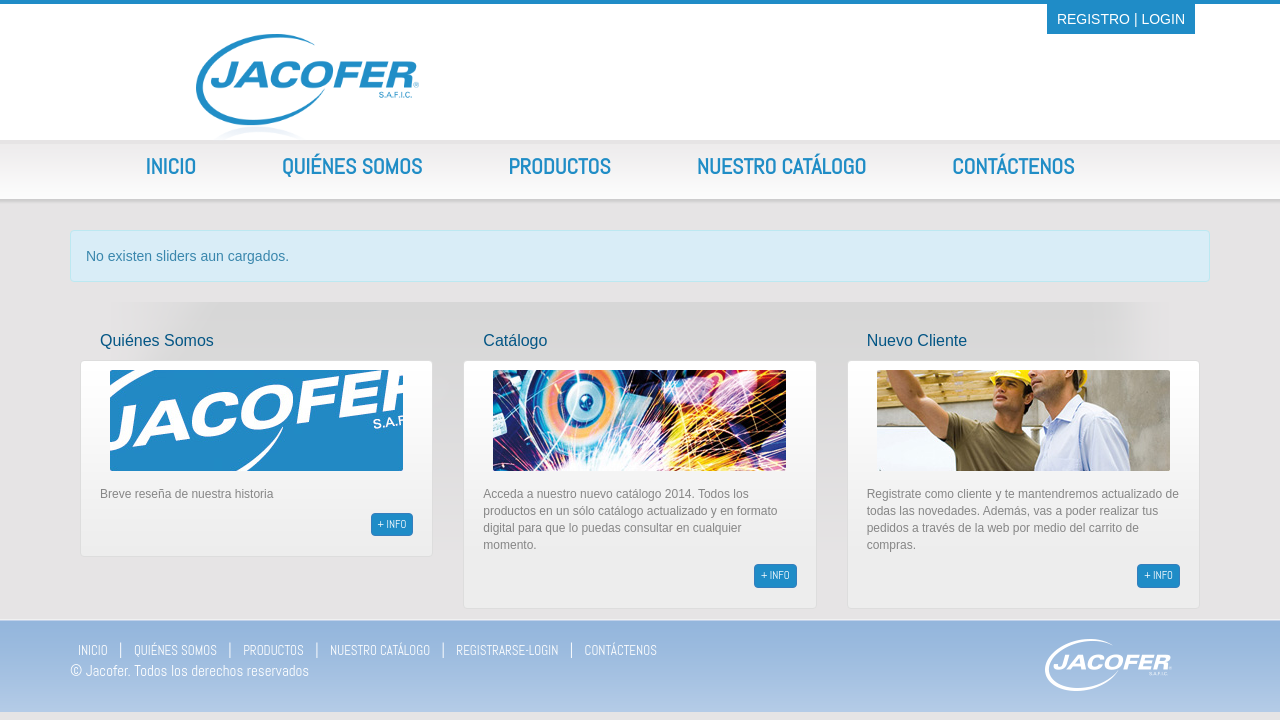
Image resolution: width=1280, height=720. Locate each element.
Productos (559, 166)
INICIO (93, 650)
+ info (392, 524)
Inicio (171, 166)
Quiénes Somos (352, 166)
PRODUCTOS (273, 650)
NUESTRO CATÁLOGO (380, 650)
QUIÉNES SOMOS (175, 650)
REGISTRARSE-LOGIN (507, 650)
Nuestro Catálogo (781, 166)
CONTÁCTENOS (621, 650)
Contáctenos (1013, 166)
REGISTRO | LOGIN (1121, 19)
